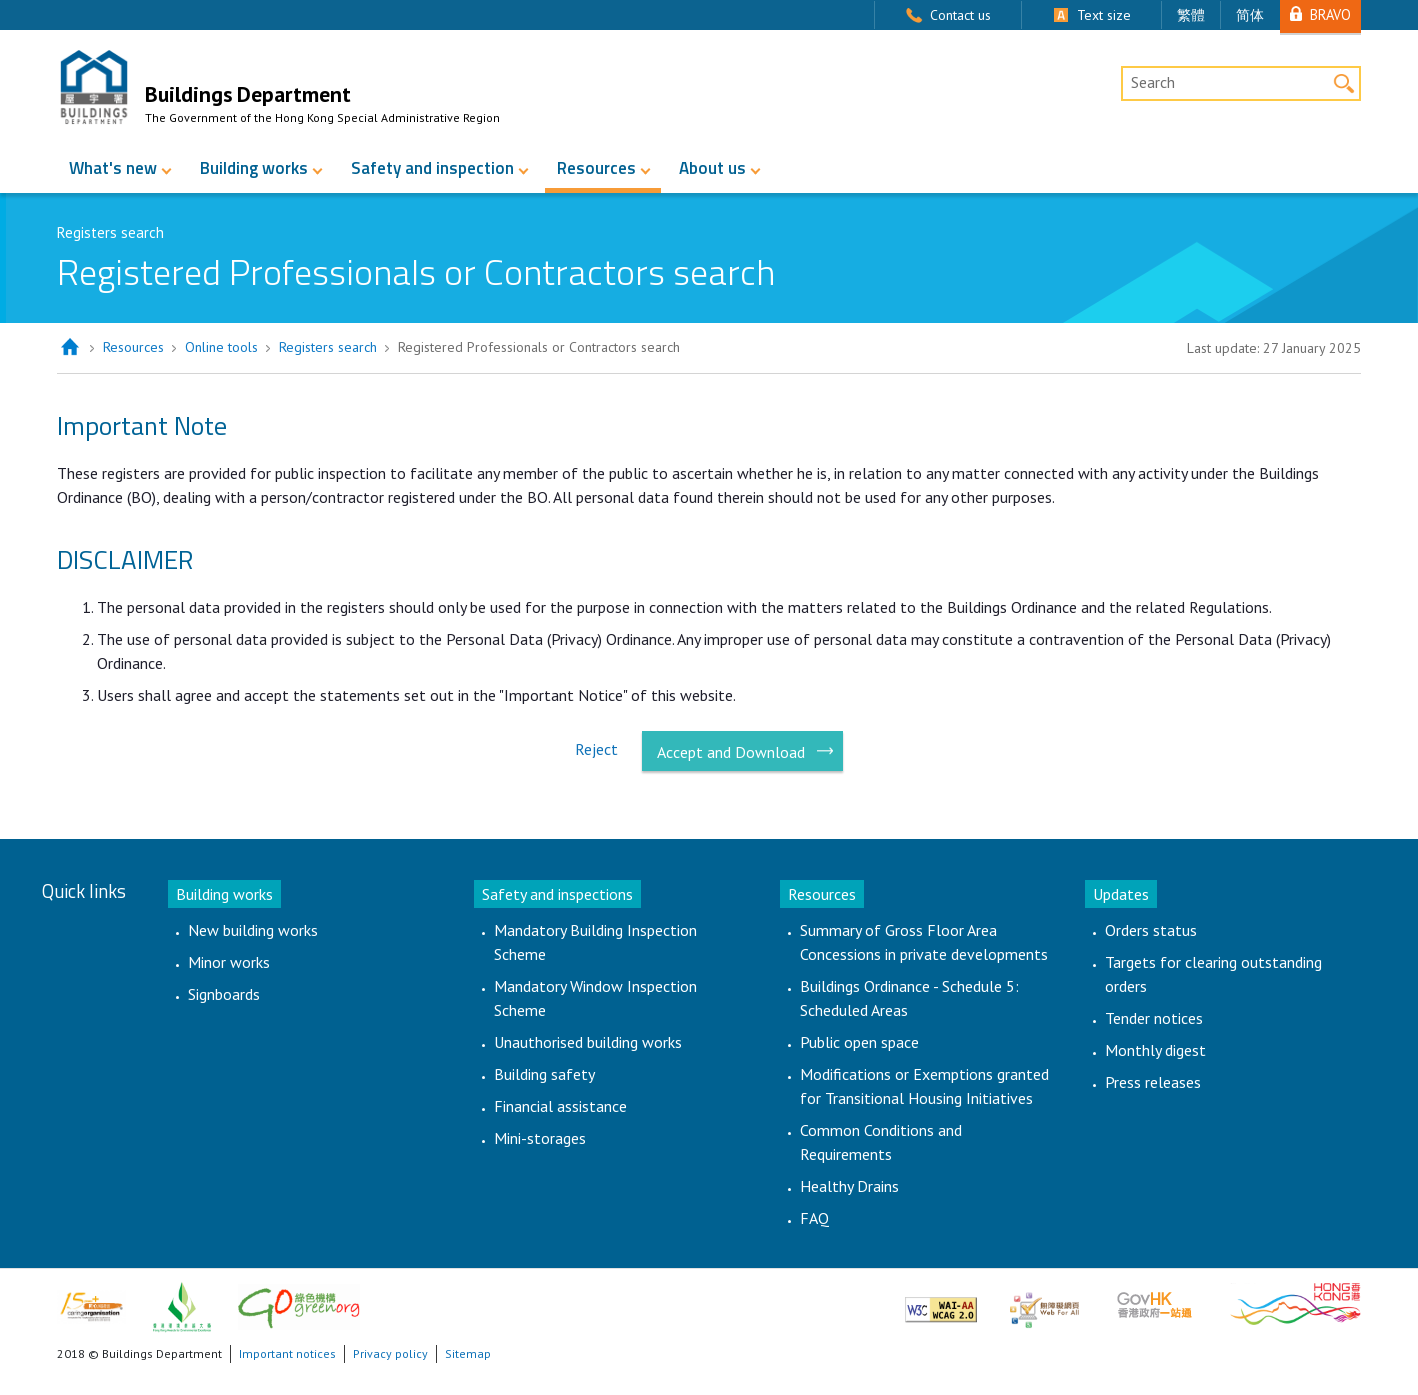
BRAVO (1330, 14)
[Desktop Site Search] (1241, 84)
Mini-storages (540, 1138)
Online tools (221, 347)
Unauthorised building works (588, 1042)
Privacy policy (390, 1353)
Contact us (960, 15)
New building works (253, 930)
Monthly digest (1155, 1050)
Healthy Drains (849, 1186)
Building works (254, 168)
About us (712, 168)
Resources (596, 168)
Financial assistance (560, 1106)
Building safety (544, 1074)
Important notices (287, 1353)
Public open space (859, 1042)
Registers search (328, 347)
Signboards (224, 994)
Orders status (1151, 930)
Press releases (1153, 1082)
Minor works (229, 962)
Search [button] (1343, 83)
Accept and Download (731, 752)
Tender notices (1154, 1018)
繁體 (1191, 15)
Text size (1104, 15)
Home (69, 347)
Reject (596, 749)
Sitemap (468, 1353)
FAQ (814, 1218)
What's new (113, 168)
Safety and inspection (432, 168)
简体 (1250, 15)
